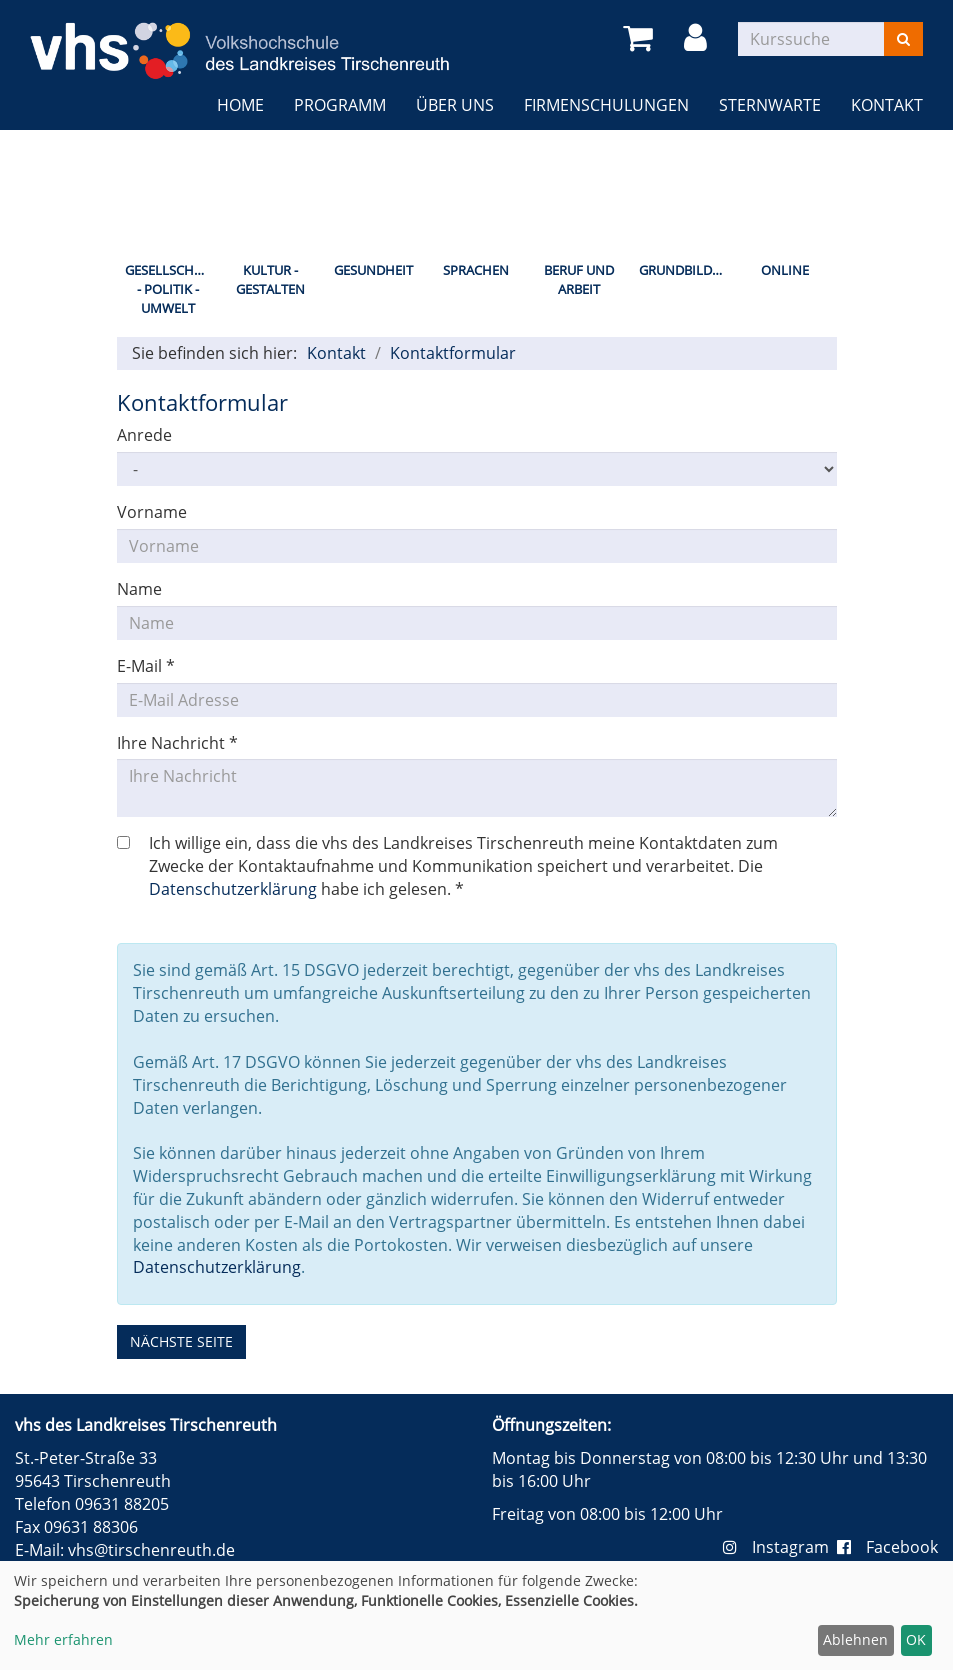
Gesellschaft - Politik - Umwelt (170, 288)
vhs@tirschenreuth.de (151, 1550)
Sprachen (476, 270)
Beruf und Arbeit (579, 279)
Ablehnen (855, 1639)
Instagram (780, 1547)
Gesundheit (373, 270)
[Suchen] (903, 39)
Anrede (144, 435)
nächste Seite (181, 1341)
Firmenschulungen (606, 105)
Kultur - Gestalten (270, 279)
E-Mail (146, 666)
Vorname (152, 512)
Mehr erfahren (63, 1639)
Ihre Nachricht (177, 743)
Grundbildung (686, 270)
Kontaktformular (453, 353)
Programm (340, 105)
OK (916, 1639)
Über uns (455, 105)
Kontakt (887, 105)
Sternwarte (770, 105)
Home (240, 105)
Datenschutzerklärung (233, 889)
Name (139, 589)
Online (785, 270)
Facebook (887, 1547)
